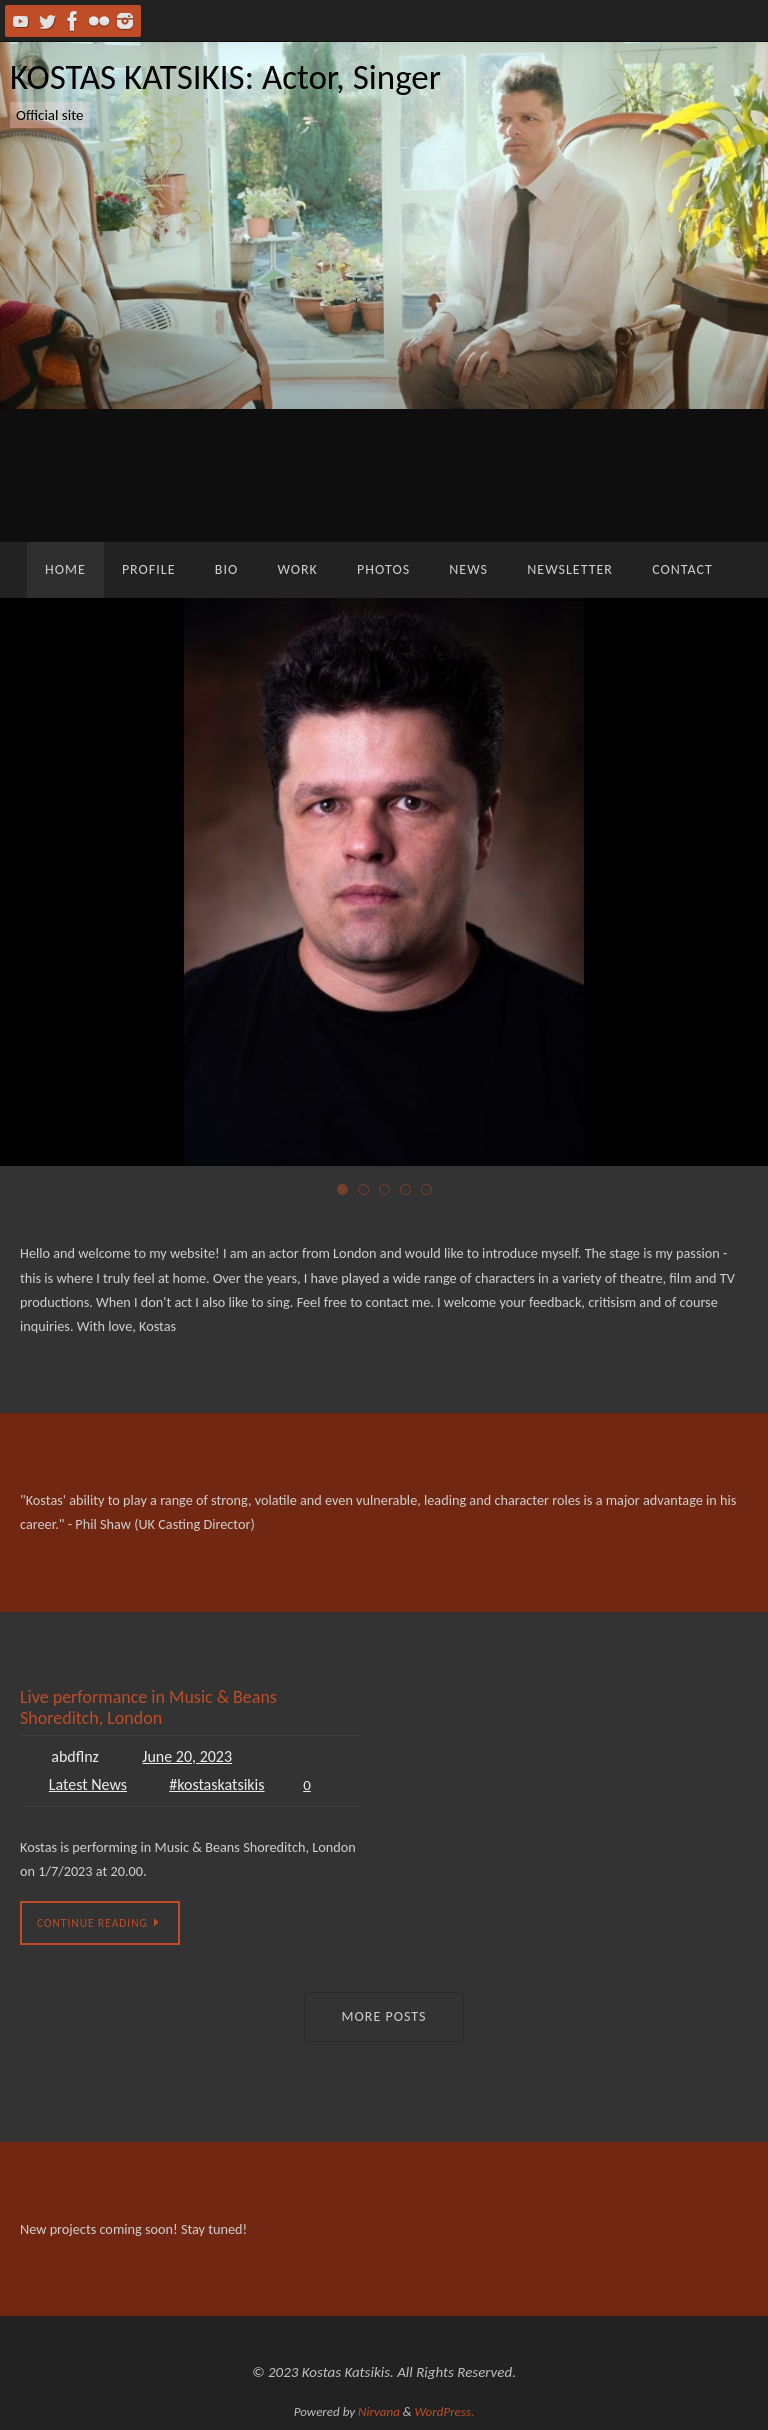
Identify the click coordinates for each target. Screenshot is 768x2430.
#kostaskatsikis (216, 1784)
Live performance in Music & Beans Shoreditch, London (148, 1708)
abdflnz (75, 1756)
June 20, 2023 (187, 1756)
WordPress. (445, 2411)
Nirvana (379, 2411)
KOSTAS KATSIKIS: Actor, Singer (225, 77)
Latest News (88, 1784)
